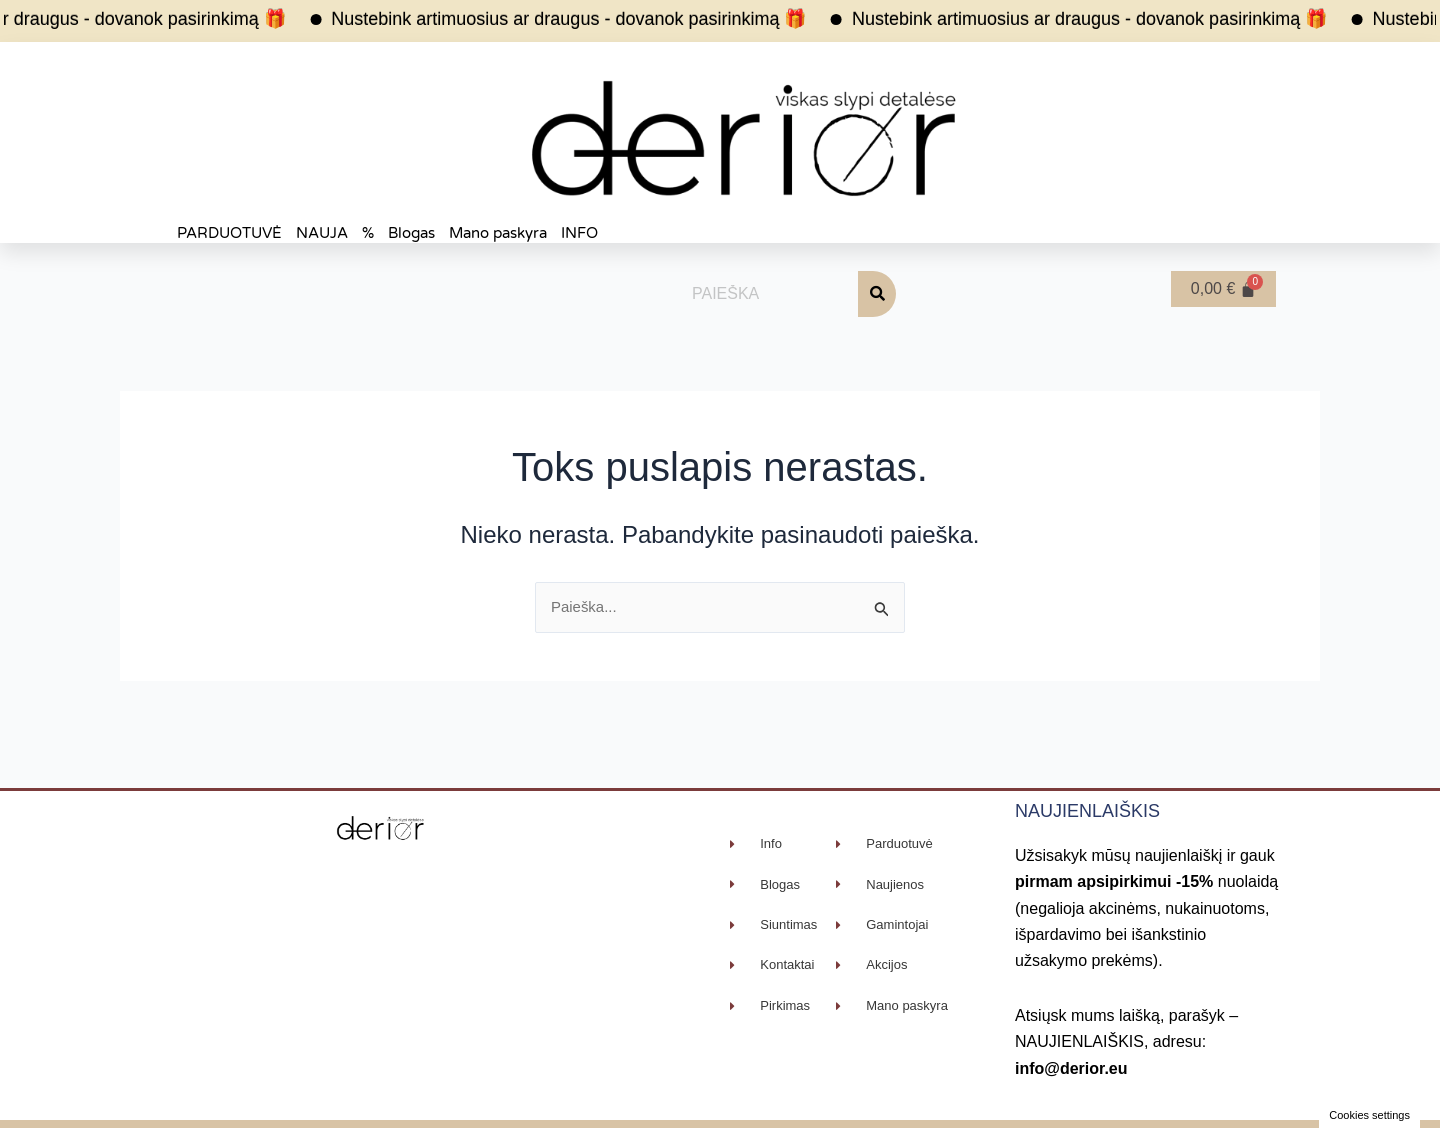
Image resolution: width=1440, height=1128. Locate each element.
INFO (579, 233)
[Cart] (1223, 289)
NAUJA (322, 233)
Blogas (411, 233)
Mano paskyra (498, 233)
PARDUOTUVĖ (229, 233)
